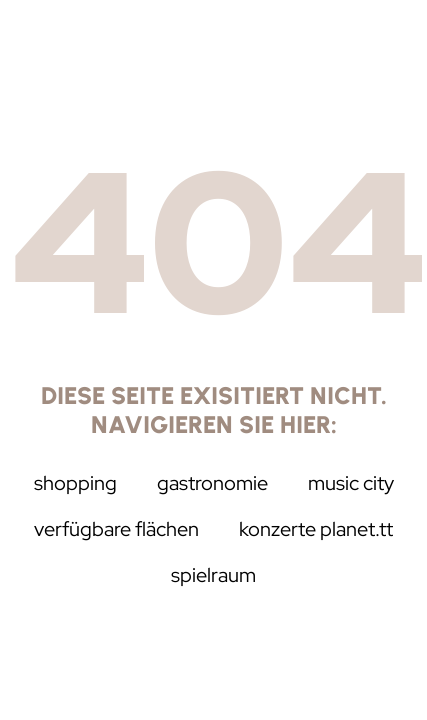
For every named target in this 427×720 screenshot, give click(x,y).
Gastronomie (212, 483)
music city (351, 483)
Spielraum (213, 575)
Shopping (75, 483)
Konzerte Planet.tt (316, 529)
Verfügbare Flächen (116, 529)
